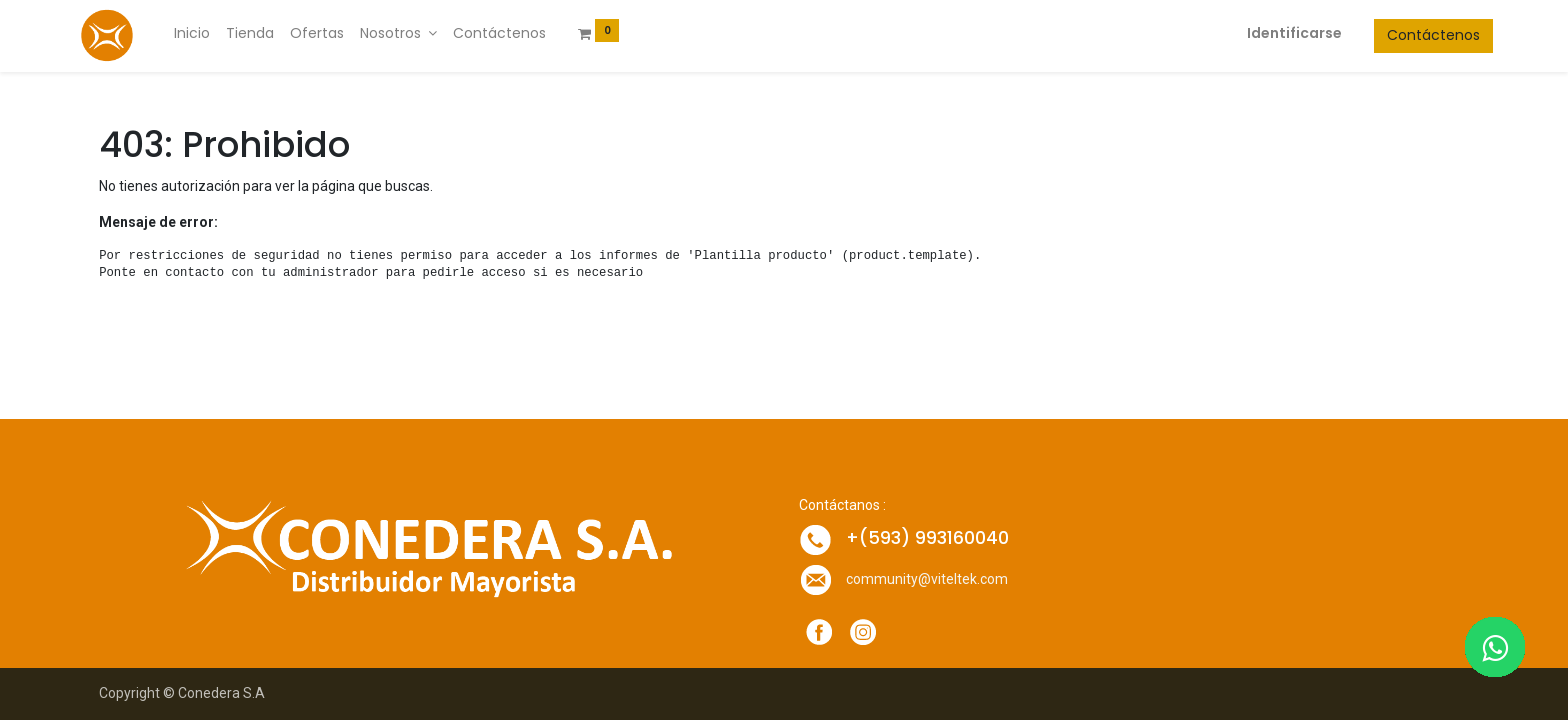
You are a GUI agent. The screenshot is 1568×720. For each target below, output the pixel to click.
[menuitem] (216, 34)
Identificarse (1270, 33)
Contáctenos (1409, 35)
